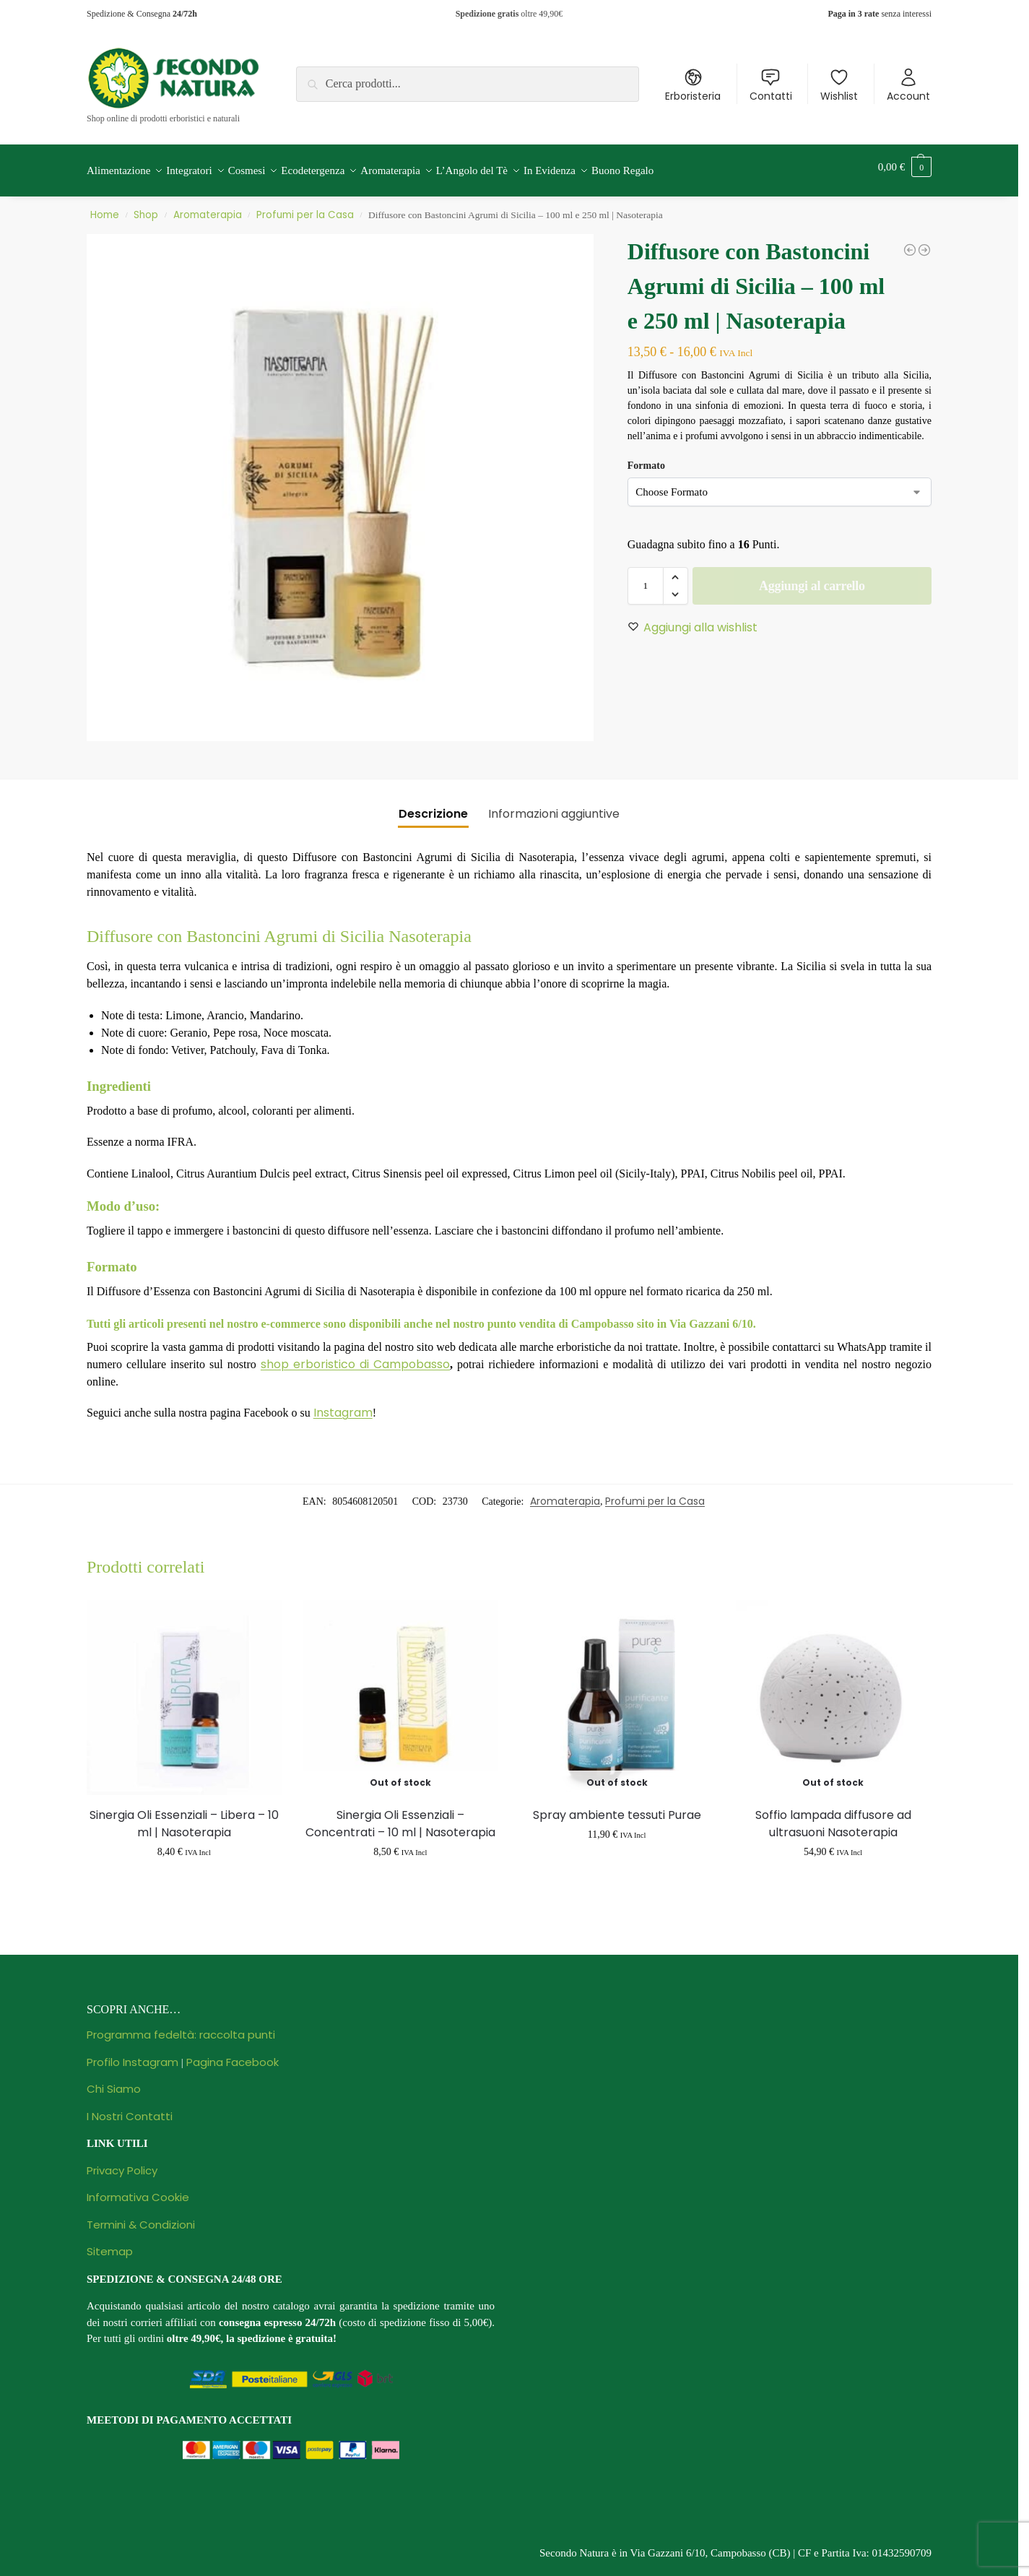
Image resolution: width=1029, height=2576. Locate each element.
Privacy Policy (122, 2161)
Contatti (771, 85)
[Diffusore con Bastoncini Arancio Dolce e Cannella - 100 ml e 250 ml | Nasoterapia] (910, 242)
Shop (146, 207)
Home (104, 207)
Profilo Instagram (132, 2053)
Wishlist (839, 85)
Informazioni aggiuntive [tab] (554, 806)
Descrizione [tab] (433, 806)
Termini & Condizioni (141, 2215)
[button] (905, 167)
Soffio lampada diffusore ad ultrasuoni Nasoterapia (833, 1815)
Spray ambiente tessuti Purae (617, 1806)
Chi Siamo (114, 2080)
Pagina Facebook (232, 2053)
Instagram (343, 1404)
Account (908, 85)
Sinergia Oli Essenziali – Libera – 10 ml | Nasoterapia (184, 1815)
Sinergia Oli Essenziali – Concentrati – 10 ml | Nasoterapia (400, 1815)
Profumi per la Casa (305, 207)
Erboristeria (693, 85)
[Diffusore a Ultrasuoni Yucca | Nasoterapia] (924, 242)
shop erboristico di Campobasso (355, 1356)
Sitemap (110, 2243)
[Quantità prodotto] (646, 578)
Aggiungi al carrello (812, 578)
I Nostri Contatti (130, 2107)
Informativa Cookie (138, 2189)
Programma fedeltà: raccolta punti (181, 2026)
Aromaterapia (207, 207)
